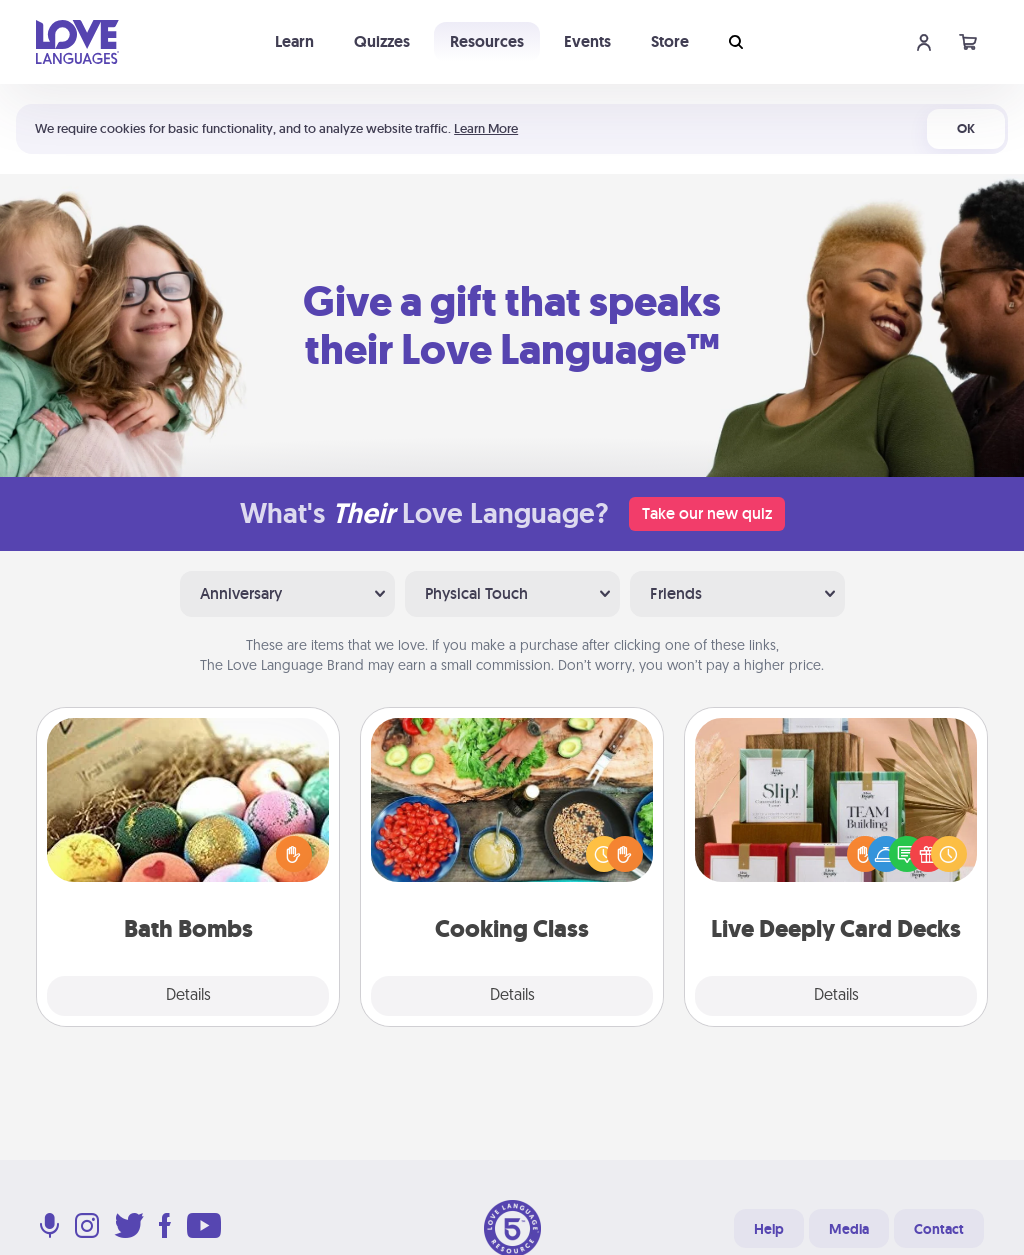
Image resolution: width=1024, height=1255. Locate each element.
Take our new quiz (707, 513)
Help (769, 1229)
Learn (294, 41)
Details (188, 996)
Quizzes (382, 41)
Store (670, 41)
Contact (939, 1229)
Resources (487, 41)
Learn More (486, 128)
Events (587, 41)
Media (849, 1229)
